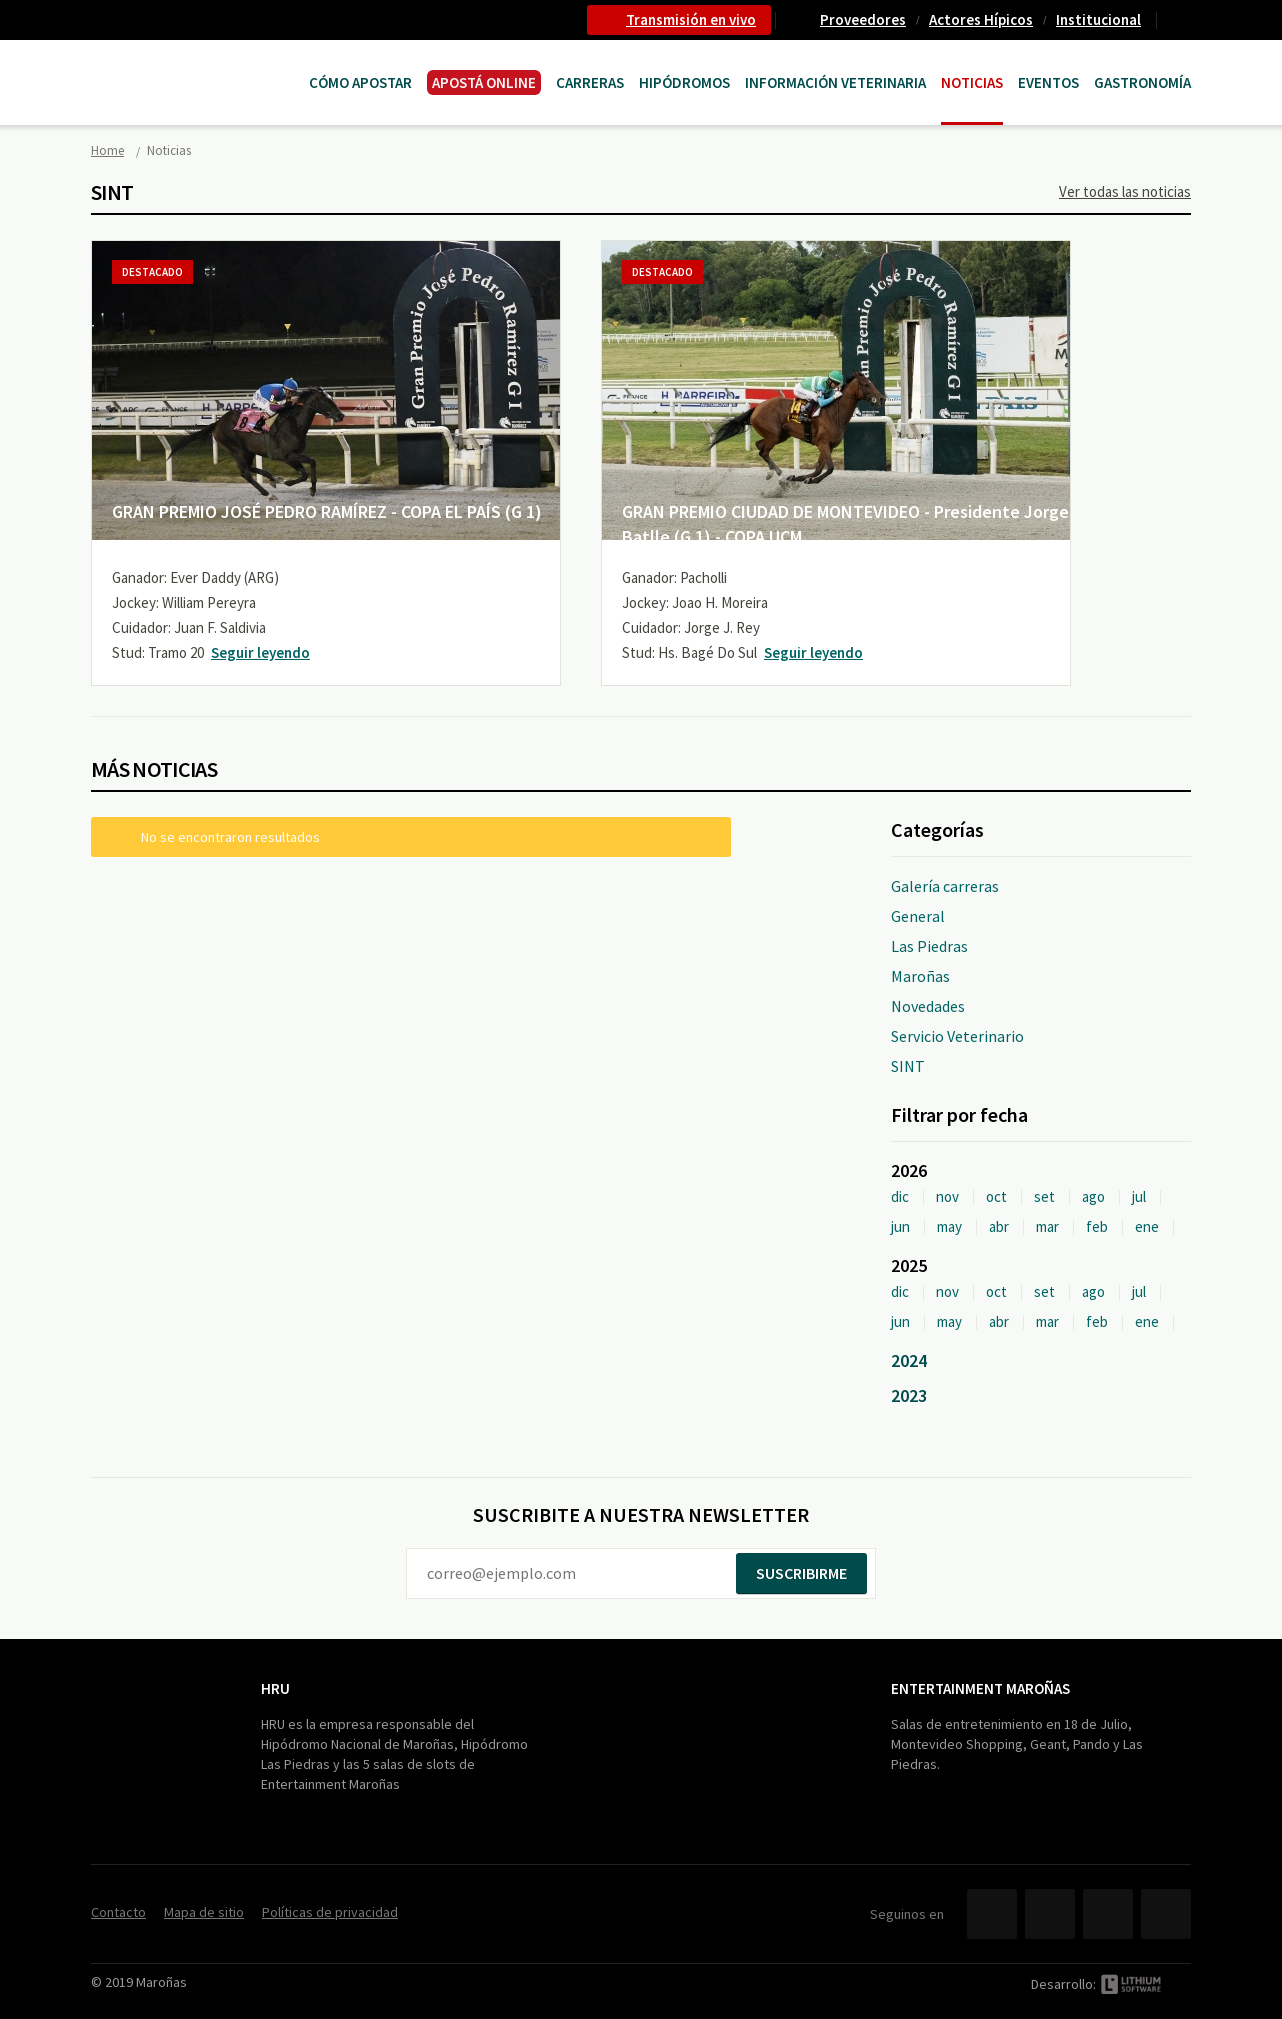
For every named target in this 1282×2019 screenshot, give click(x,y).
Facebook (992, 1914)
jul (1139, 1196)
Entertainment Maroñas (980, 1688)
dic (900, 1196)
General (918, 916)
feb (1097, 1226)
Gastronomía (1142, 82)
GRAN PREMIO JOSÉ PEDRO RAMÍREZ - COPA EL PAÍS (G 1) (327, 511)
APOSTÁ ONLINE (484, 82)
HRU (275, 1688)
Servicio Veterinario (957, 1036)
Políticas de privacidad (330, 1912)
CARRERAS (590, 82)
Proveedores (863, 19)
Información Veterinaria (835, 82)
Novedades (928, 1006)
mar (1047, 1226)
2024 (909, 1360)
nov (947, 1196)
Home (107, 150)
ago (1093, 1196)
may (949, 1226)
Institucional (1098, 19)
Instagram (1166, 1914)
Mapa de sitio (204, 1912)
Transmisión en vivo (691, 19)
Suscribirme (801, 1573)
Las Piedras (929, 946)
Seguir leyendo (260, 652)
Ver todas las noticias (1125, 191)
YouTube (1108, 1914)
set (1044, 1196)
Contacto (1182, 20)
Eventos (1048, 82)
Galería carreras (945, 886)
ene (1147, 1226)
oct (996, 1196)
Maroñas (920, 976)
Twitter (1050, 1914)
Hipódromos (684, 82)
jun (900, 1226)
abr (999, 1226)
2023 (909, 1395)
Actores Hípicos (981, 19)
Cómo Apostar (360, 82)
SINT (908, 1066)
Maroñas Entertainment (193, 62)
